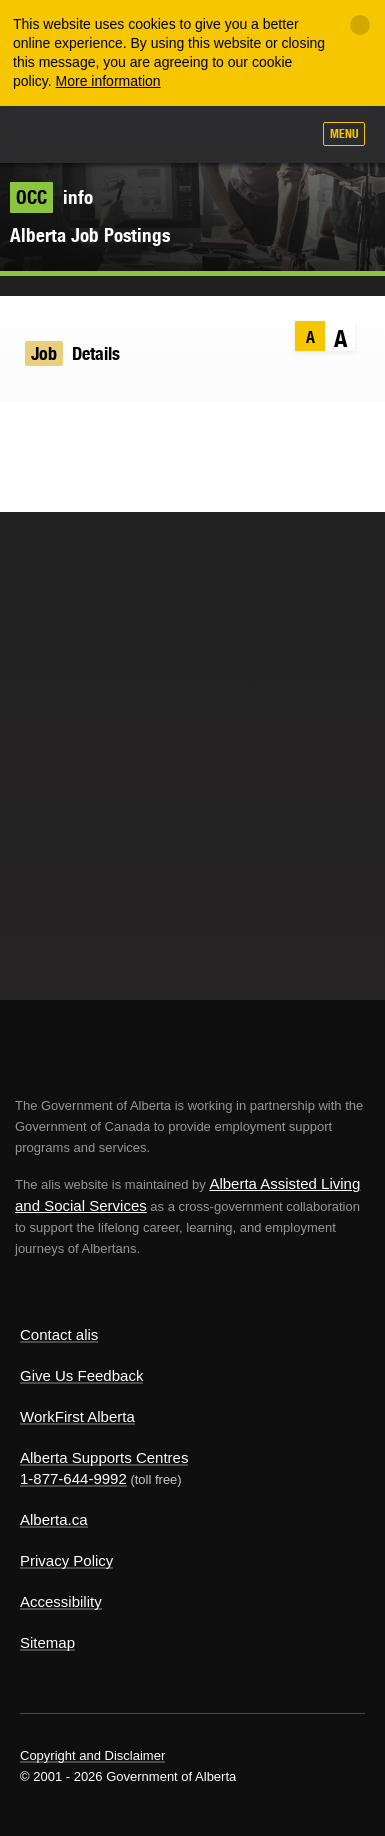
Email (143, 430)
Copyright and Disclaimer (92, 1755)
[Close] (360, 25)
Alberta (53, 133)
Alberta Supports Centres (104, 1457)
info (51, 197)
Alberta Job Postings (90, 235)
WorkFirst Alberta (77, 1416)
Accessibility (61, 1601)
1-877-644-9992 (73, 1478)
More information (108, 81)
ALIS (122, 133)
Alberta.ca (54, 1519)
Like (238, 135)
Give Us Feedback (81, 1375)
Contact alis (59, 1334)
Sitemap (47, 1642)
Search (287, 136)
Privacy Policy (66, 1560)
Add (188, 136)
